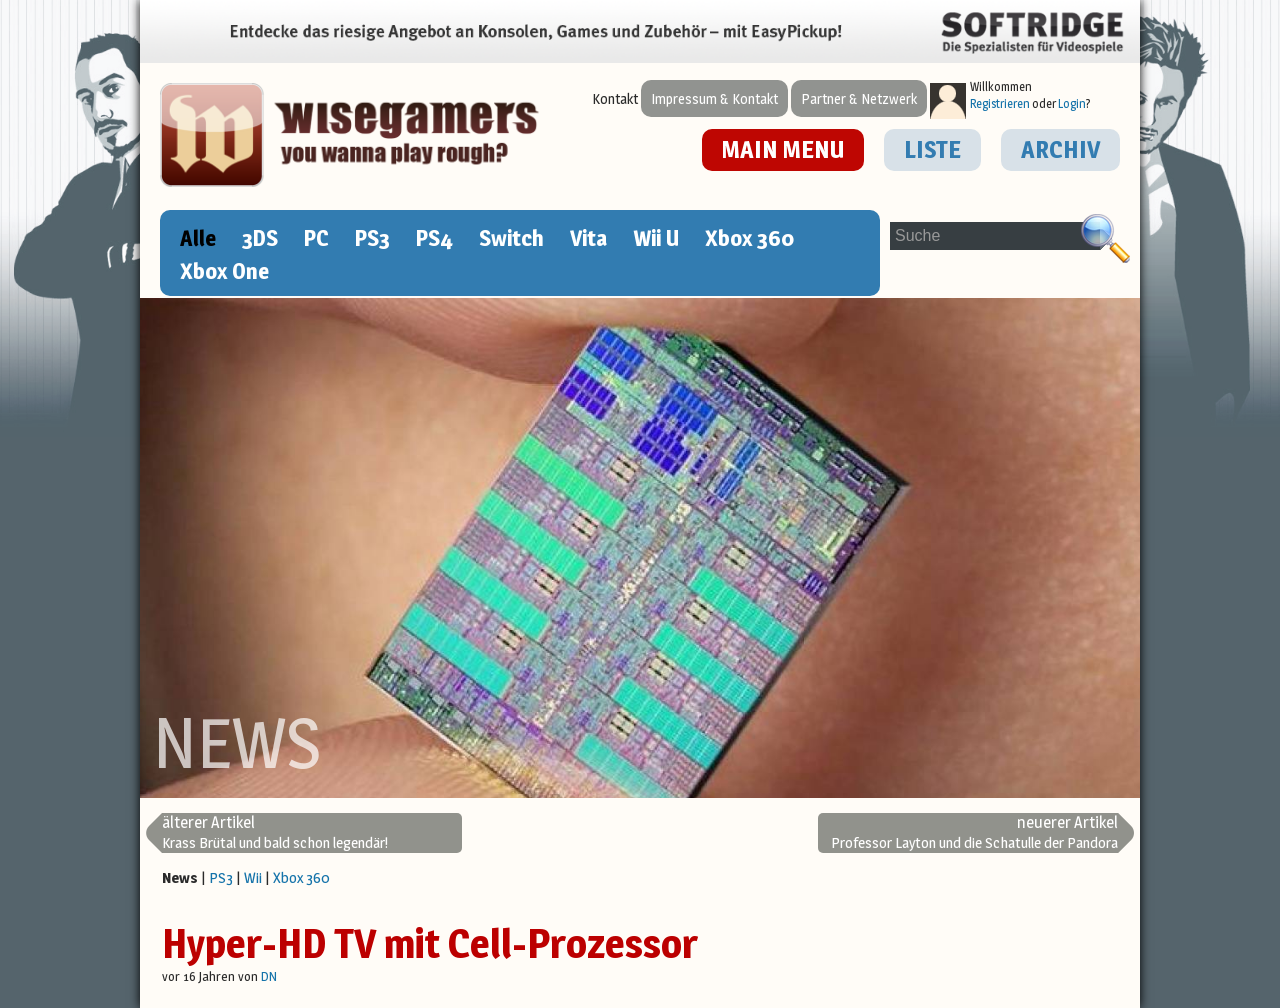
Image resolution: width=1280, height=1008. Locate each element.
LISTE (932, 149)
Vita (588, 238)
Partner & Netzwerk (859, 98)
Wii (253, 877)
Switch (511, 238)
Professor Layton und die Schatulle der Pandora (974, 832)
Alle (198, 238)
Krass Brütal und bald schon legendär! (275, 832)
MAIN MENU (783, 149)
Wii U (656, 238)
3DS (260, 238)
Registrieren (1000, 103)
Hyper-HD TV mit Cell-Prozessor (430, 943)
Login (1072, 103)
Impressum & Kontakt (714, 98)
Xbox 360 (749, 238)
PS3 (372, 238)
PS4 (434, 238)
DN (269, 976)
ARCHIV (1060, 149)
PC (316, 238)
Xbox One (224, 271)
